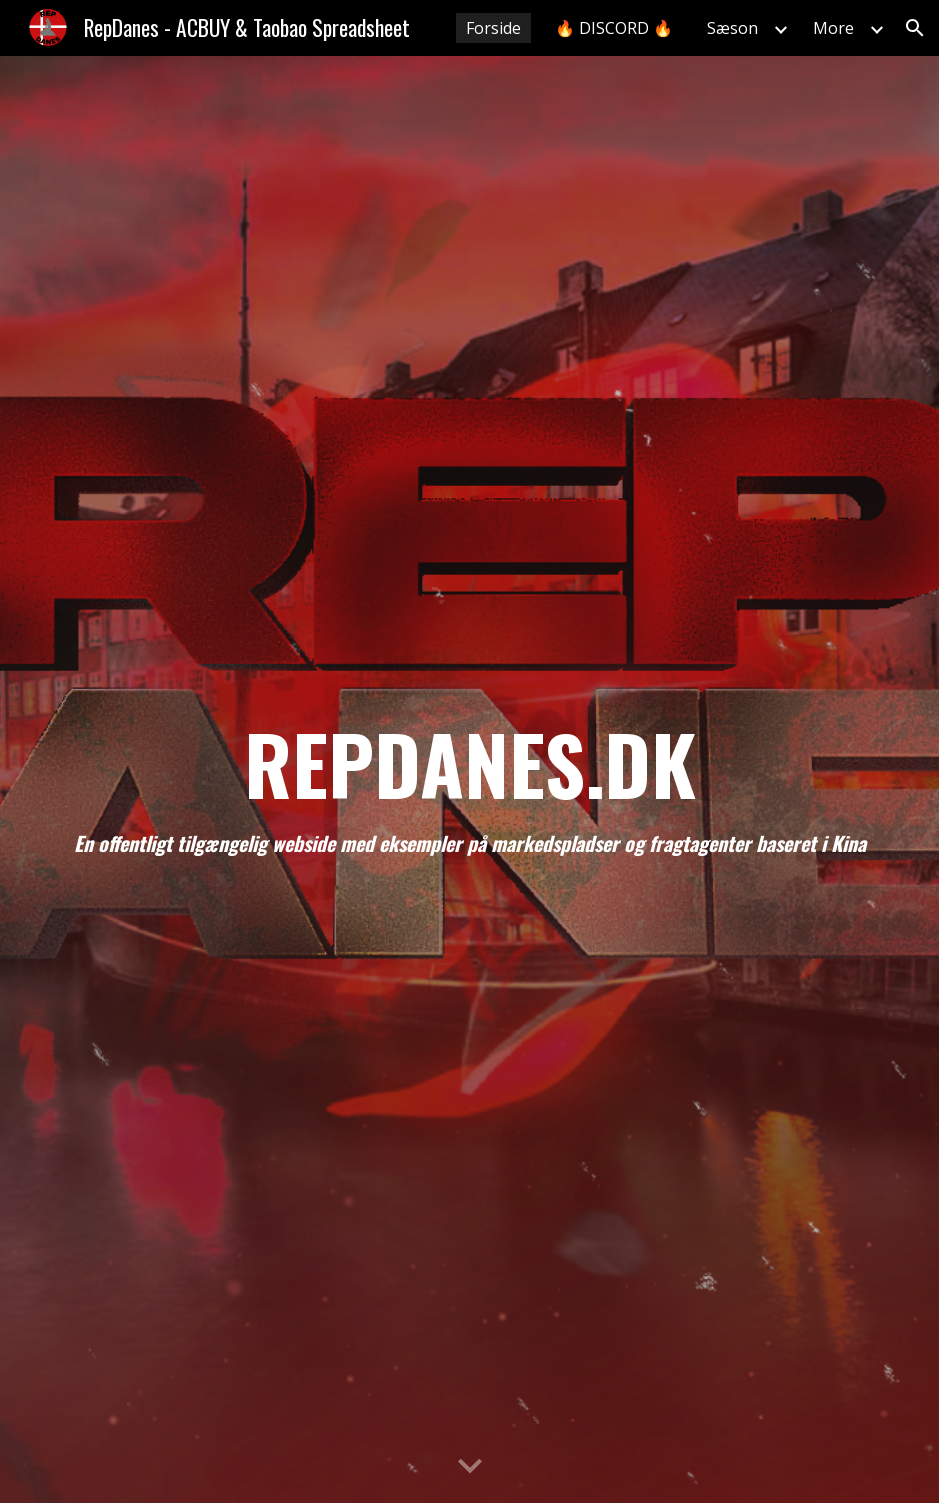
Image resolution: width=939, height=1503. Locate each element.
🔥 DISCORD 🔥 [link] (614, 28)
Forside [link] (493, 28)
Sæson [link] (732, 28)
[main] (470, 779)
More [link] (833, 28)
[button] (915, 28)
